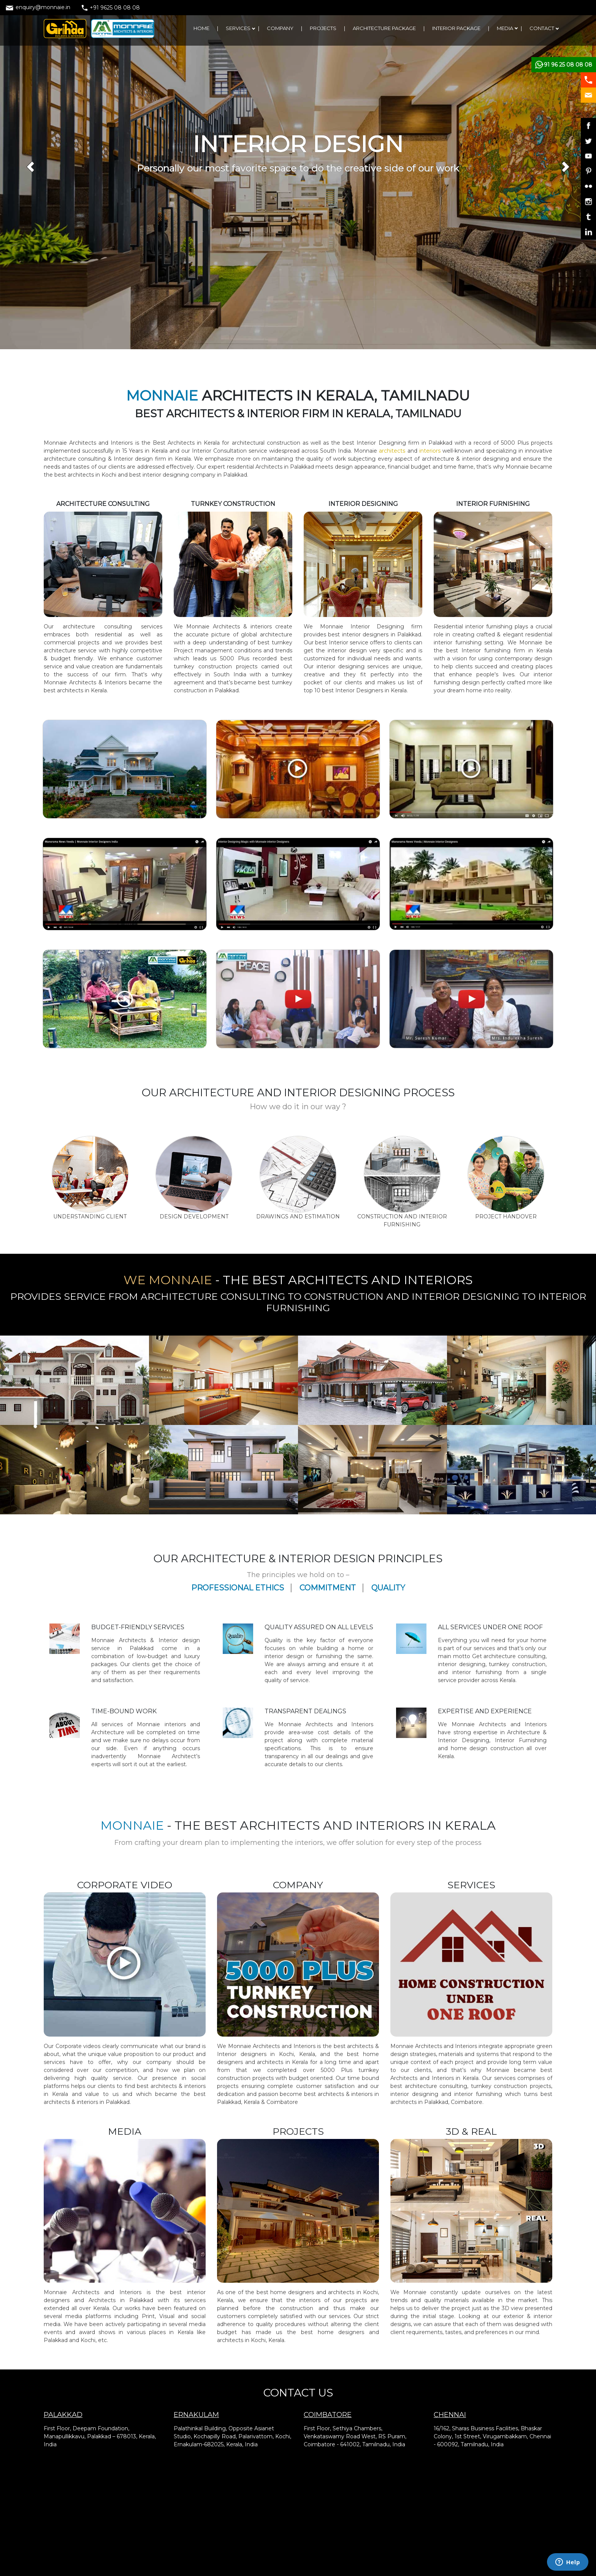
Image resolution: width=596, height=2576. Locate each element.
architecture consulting (97, 626)
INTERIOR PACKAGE (456, 28)
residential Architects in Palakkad (271, 466)
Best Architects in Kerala (186, 442)
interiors (429, 450)
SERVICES (238, 28)
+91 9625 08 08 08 (111, 7)
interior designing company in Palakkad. (195, 474)
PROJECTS (323, 28)
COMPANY (280, 28)
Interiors (362, 1724)
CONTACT (541, 28)
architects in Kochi (91, 474)
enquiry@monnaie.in (38, 7)
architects (393, 450)
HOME (201, 28)
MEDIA (505, 28)
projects (541, 442)
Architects (321, 1724)
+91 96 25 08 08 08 (566, 64)
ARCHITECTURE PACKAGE (384, 28)
